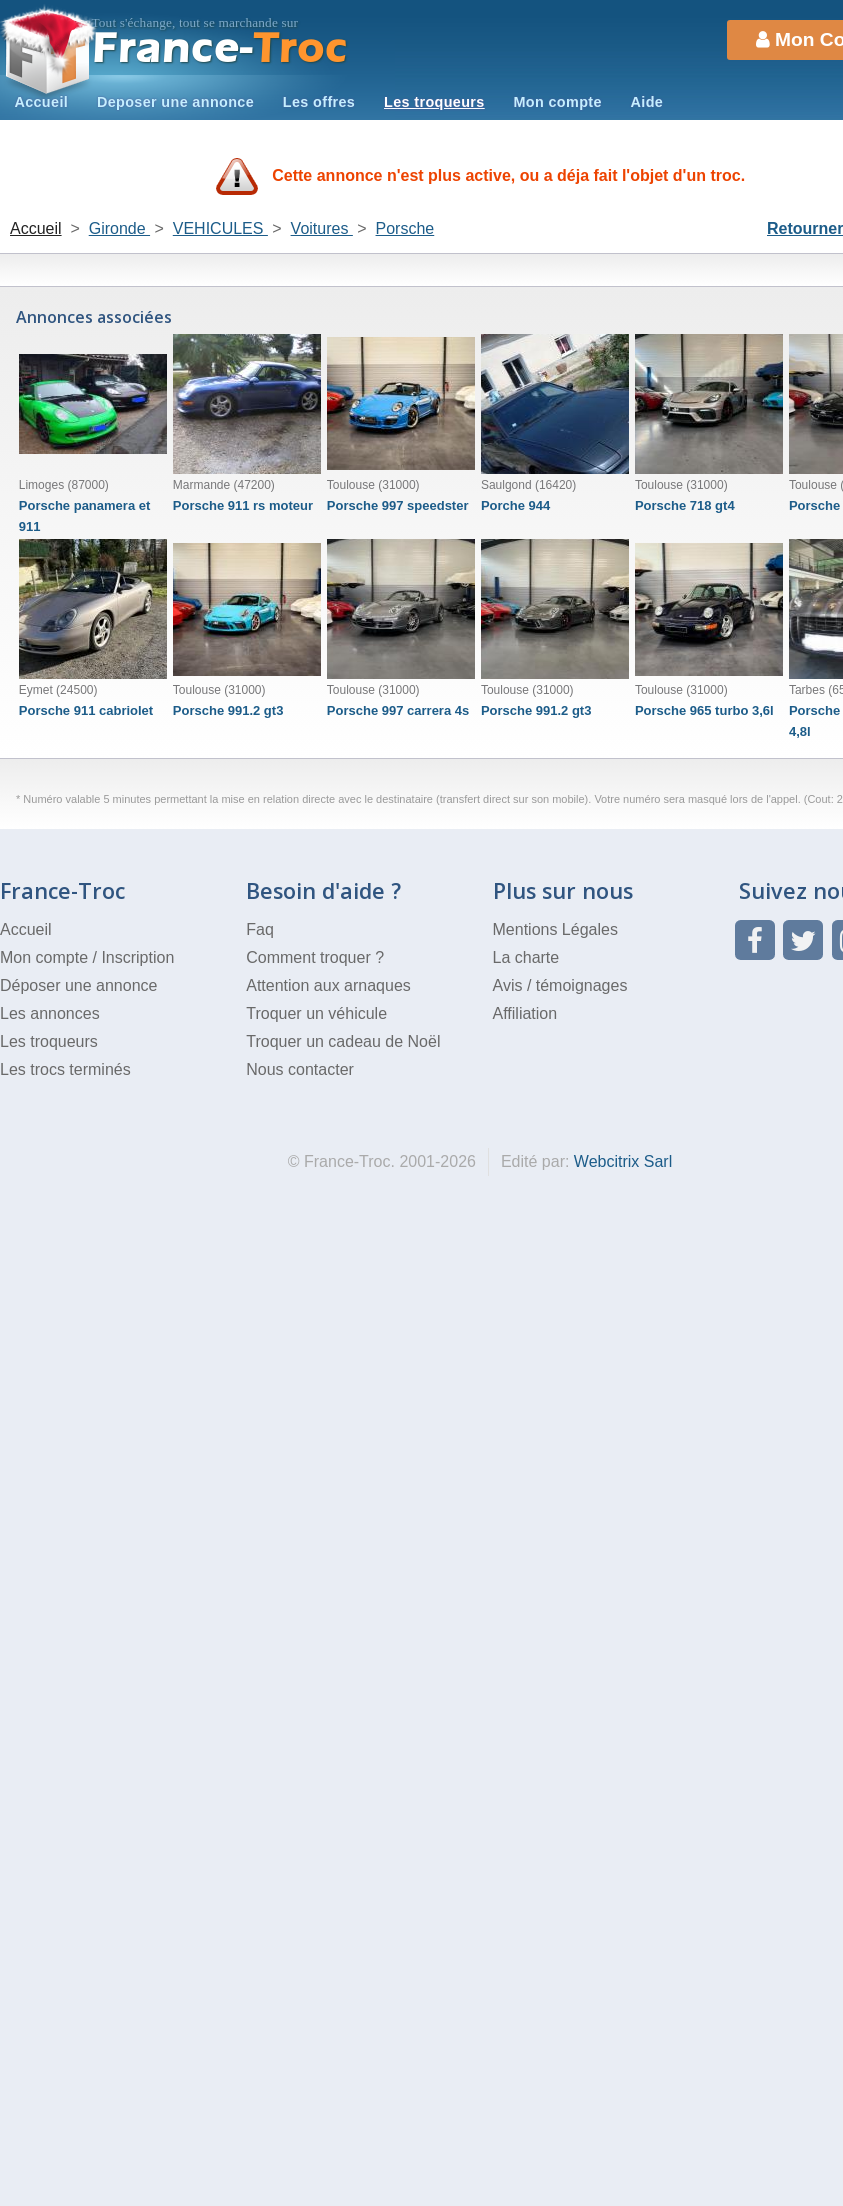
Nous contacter (300, 1069)
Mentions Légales (555, 929)
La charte (526, 957)
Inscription (137, 957)
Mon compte (557, 102)
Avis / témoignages (560, 985)
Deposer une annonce (175, 102)
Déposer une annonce (78, 985)
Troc (220, 48)
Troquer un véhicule (316, 1013)
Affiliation (525, 1013)
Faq (260, 929)
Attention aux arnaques (328, 985)
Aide (647, 102)
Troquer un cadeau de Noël (343, 1041)
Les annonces (50, 1013)
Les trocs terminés (65, 1069)
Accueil (41, 102)
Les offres (319, 102)
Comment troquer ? (315, 957)
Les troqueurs (434, 102)
